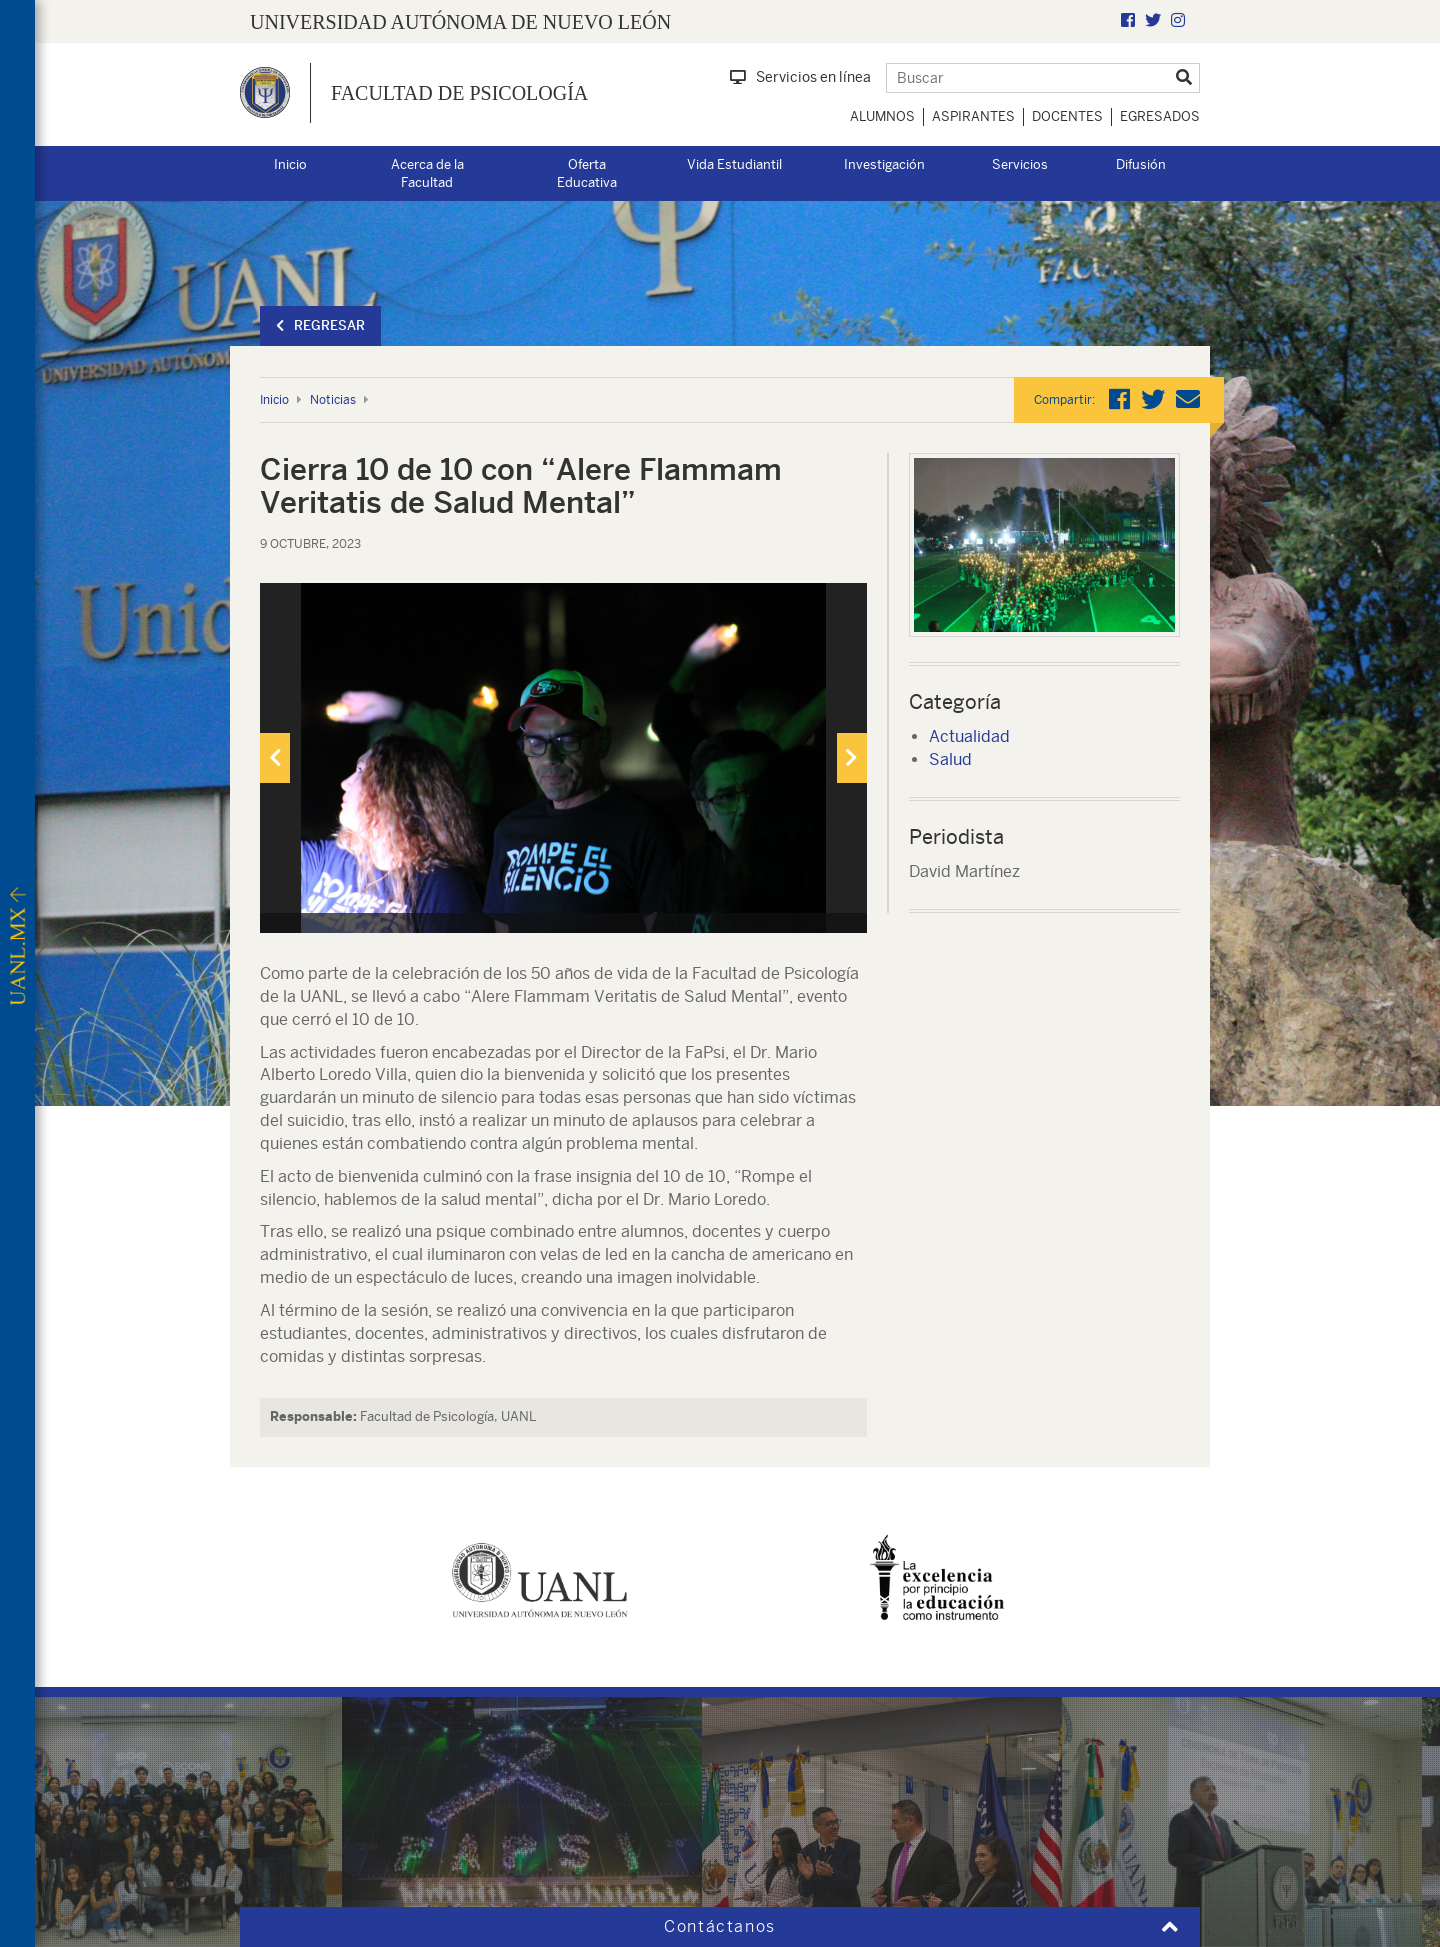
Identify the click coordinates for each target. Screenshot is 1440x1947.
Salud (950, 759)
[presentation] (275, 758)
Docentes (1067, 116)
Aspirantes (973, 116)
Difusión (1141, 164)
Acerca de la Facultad (427, 174)
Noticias (333, 400)
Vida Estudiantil (734, 164)
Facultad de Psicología (459, 93)
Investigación (884, 164)
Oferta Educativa (587, 174)
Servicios (1020, 164)
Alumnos (882, 116)
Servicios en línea (800, 77)
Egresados (1160, 116)
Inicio (290, 164)
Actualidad (969, 736)
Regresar (320, 325)
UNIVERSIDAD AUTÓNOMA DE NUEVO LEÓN (460, 22)
